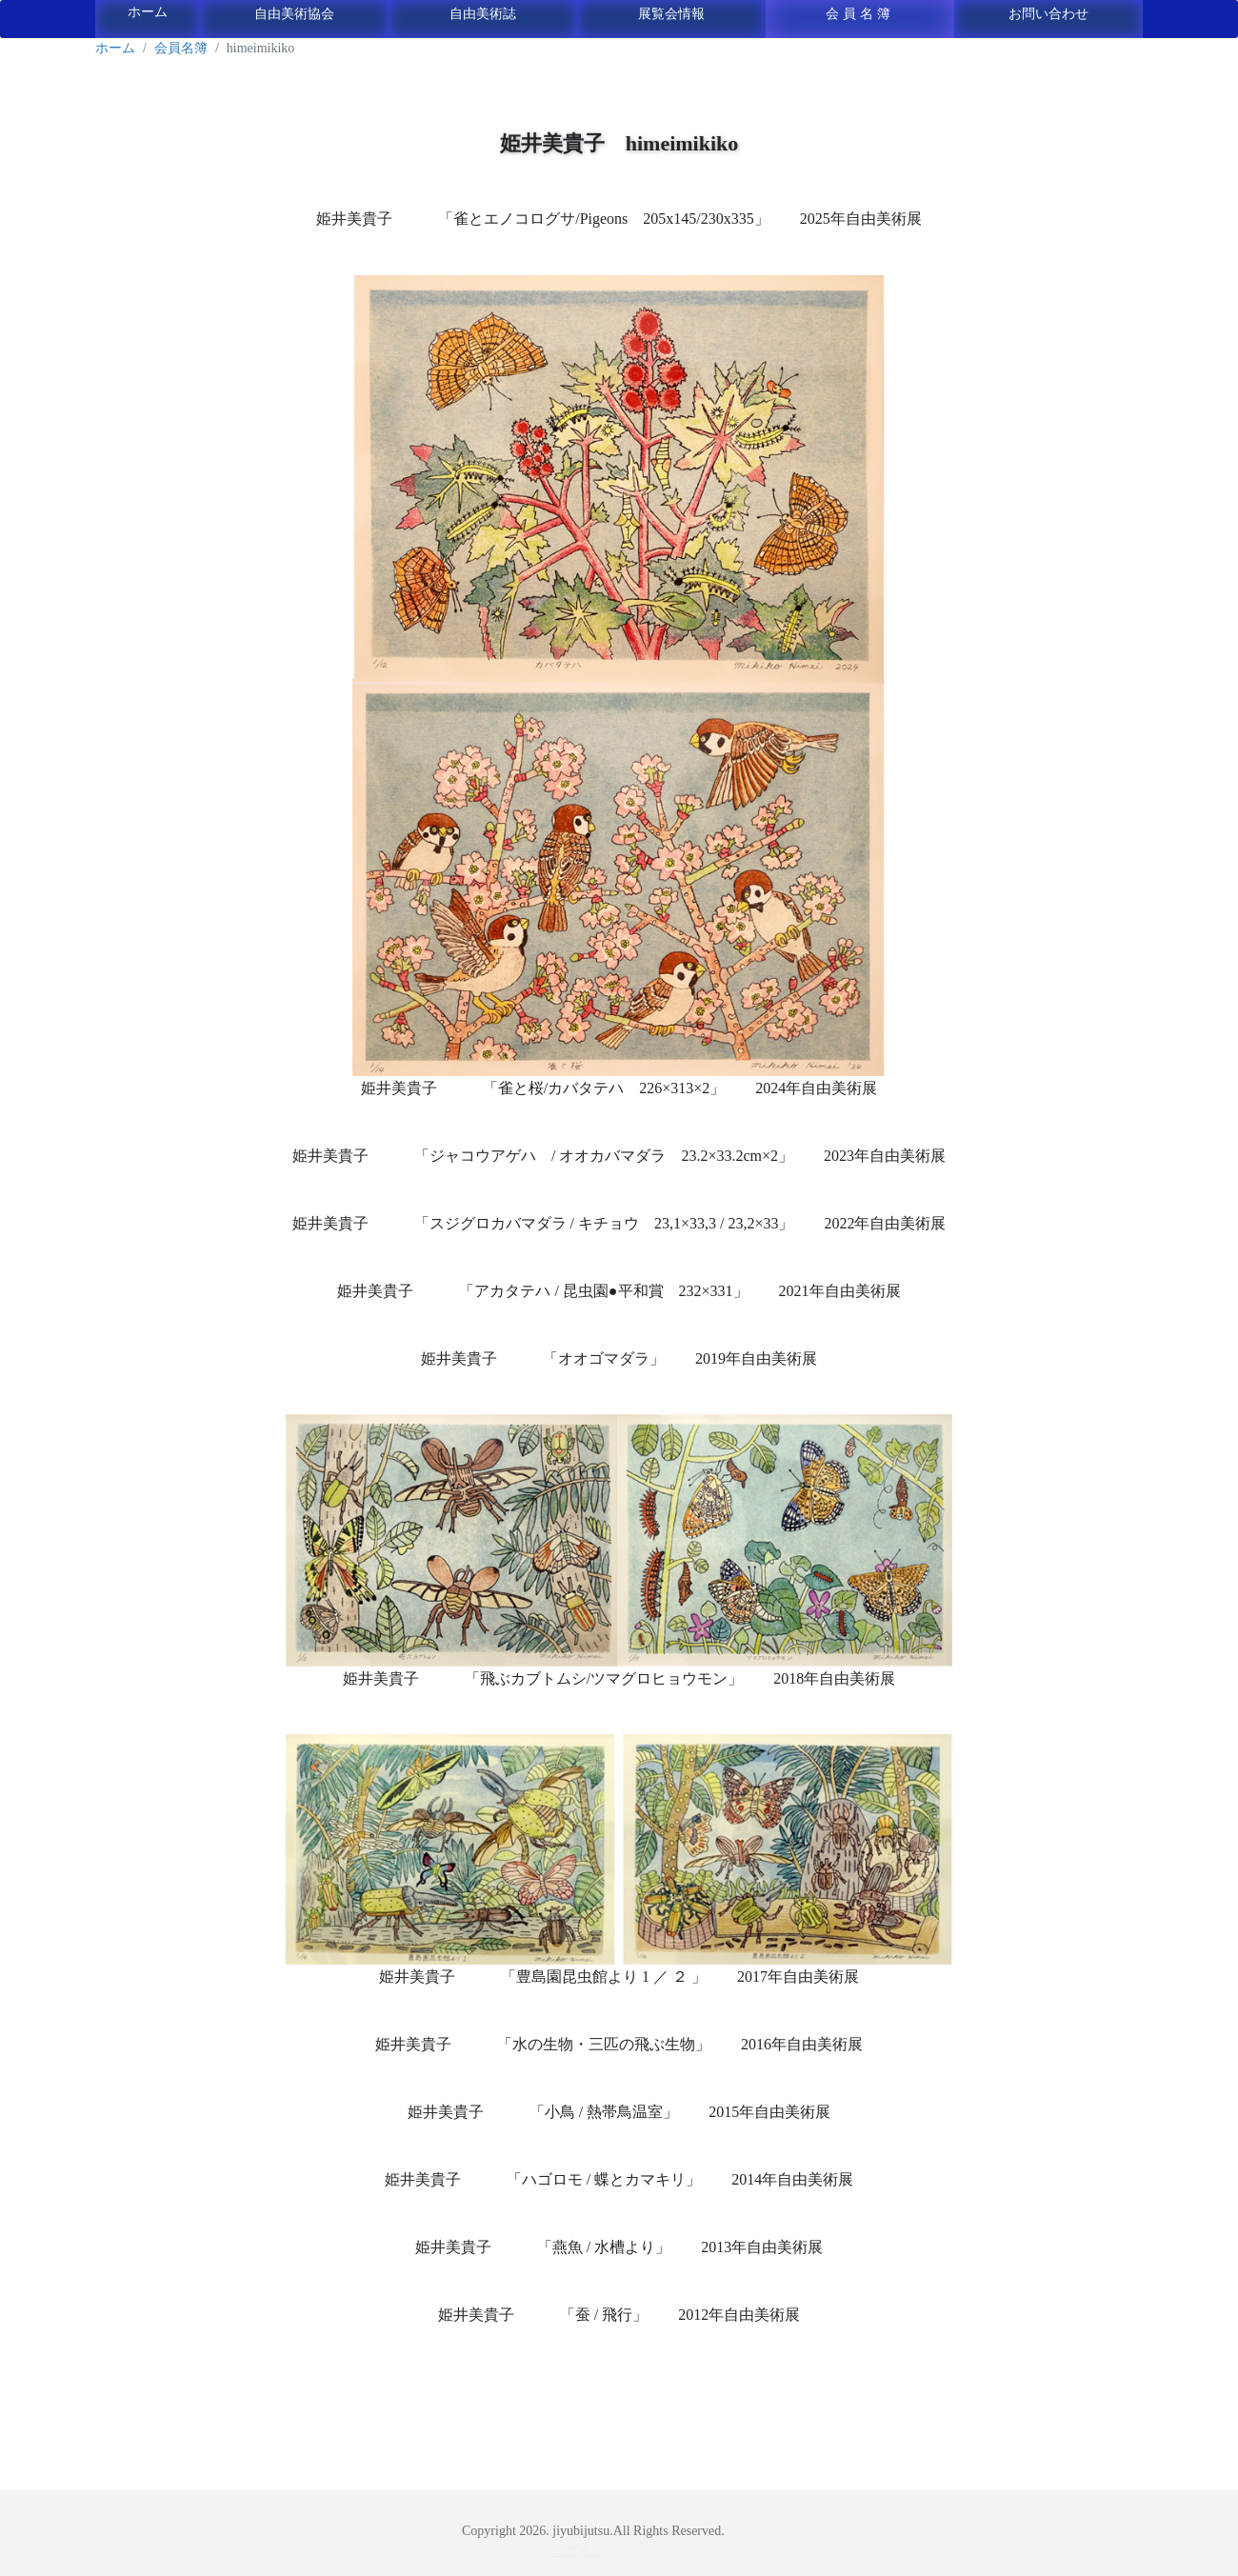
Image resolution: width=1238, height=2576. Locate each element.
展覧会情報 (671, 14)
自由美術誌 (482, 14)
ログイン (578, 2551)
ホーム (148, 12)
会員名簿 (860, 14)
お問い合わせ (1048, 14)
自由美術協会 (294, 14)
